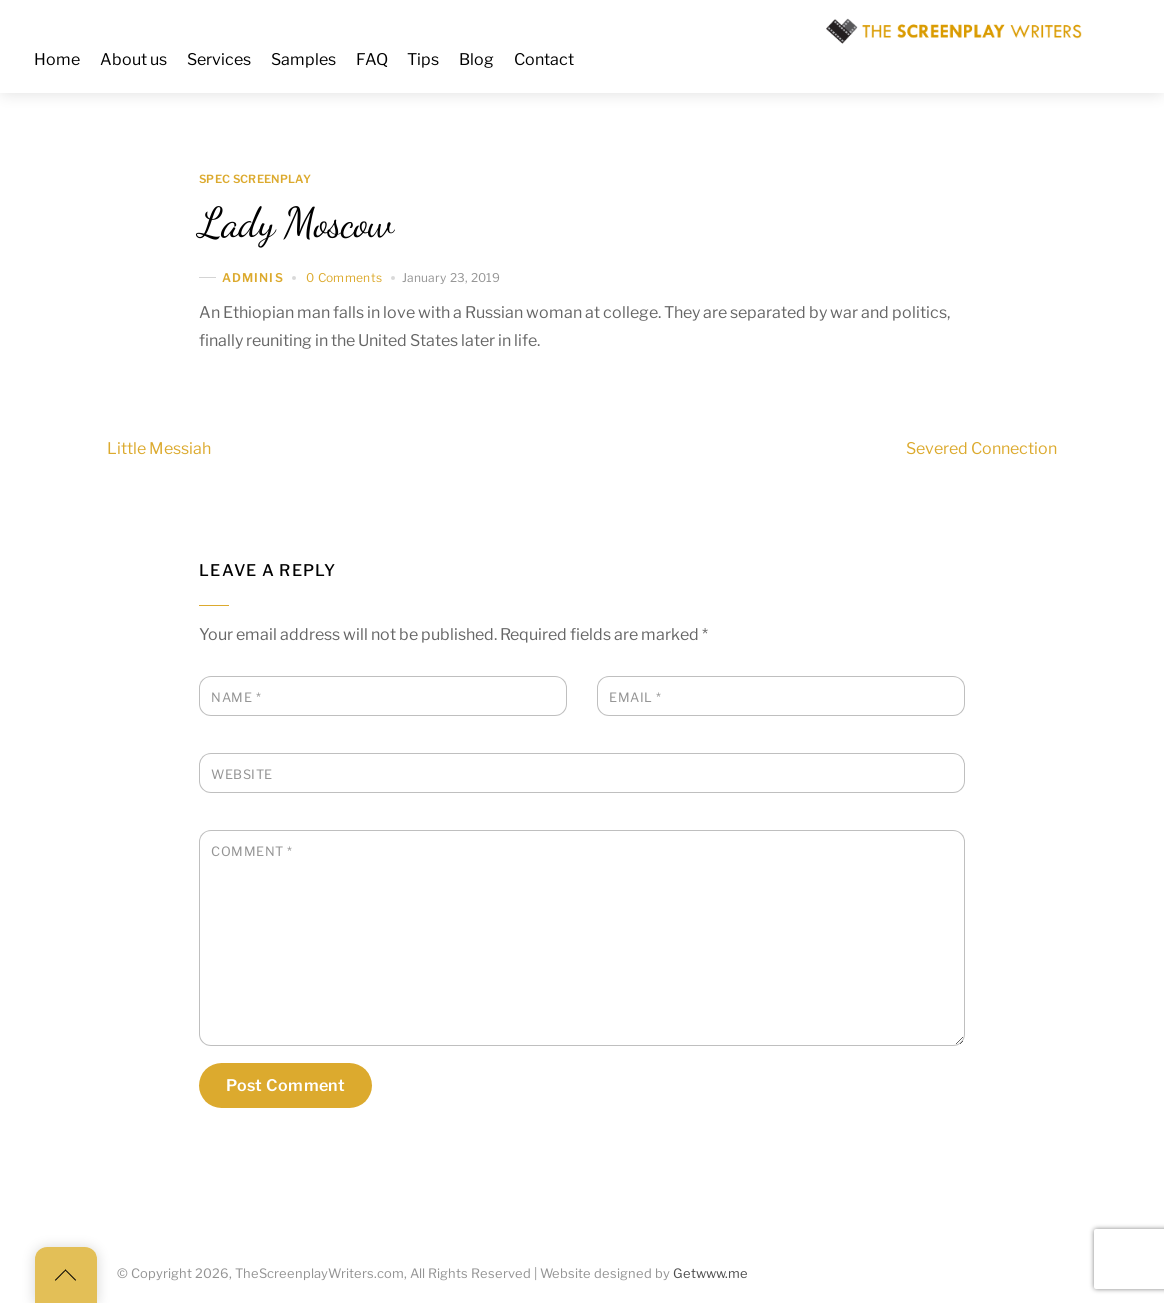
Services (219, 59)
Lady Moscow (296, 223)
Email (635, 697)
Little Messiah (123, 449)
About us (133, 59)
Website (242, 774)
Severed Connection (1017, 449)
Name (236, 697)
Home (57, 59)
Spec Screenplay (255, 179)
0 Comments (344, 277)
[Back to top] (66, 1275)
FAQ (372, 59)
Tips (423, 59)
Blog (476, 59)
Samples (303, 59)
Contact (544, 59)
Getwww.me (710, 1273)
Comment (252, 851)
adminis (253, 277)
